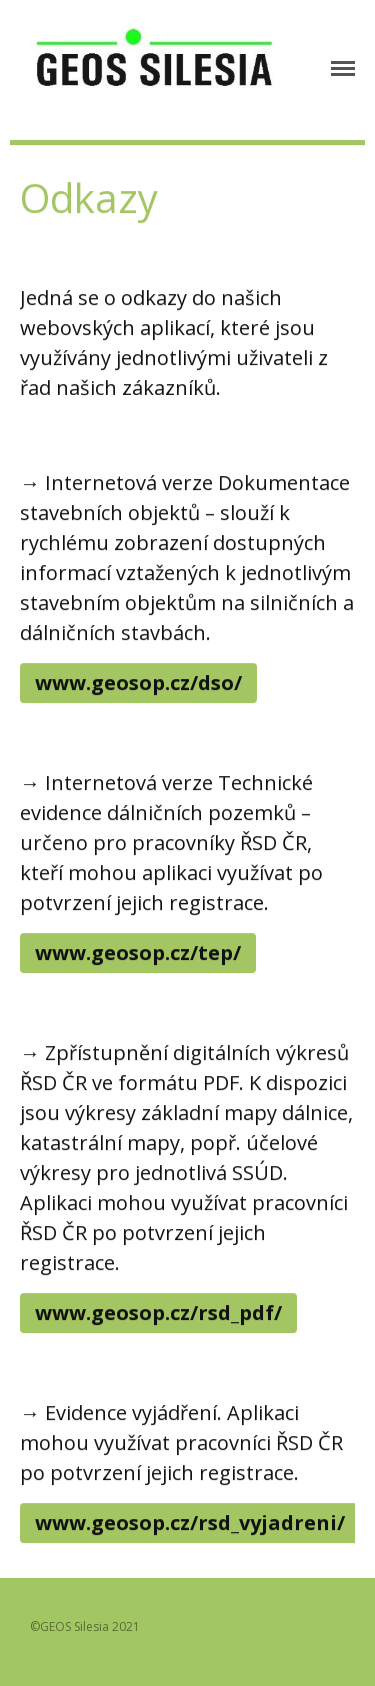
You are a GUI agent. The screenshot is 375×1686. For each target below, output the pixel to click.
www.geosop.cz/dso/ (138, 682)
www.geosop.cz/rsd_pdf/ (158, 1312)
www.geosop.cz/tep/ (138, 952)
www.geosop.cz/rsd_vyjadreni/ (190, 1522)
